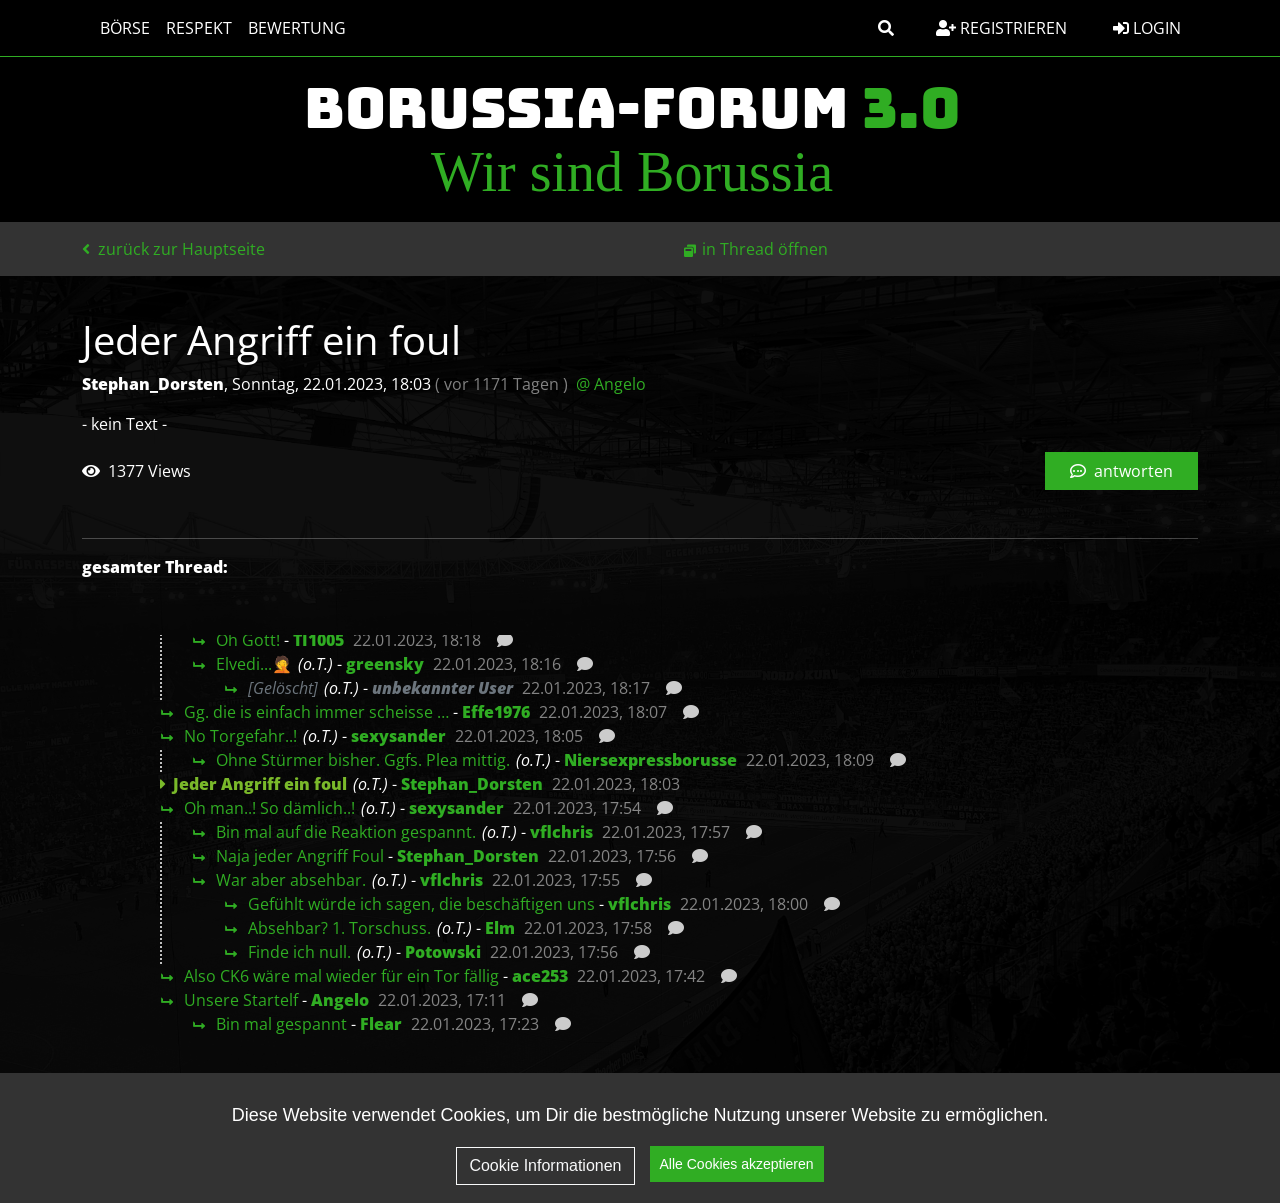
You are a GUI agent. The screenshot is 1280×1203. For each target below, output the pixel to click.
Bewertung (287, 28)
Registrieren (1001, 28)
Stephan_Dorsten (472, 784)
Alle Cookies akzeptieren (737, 1172)
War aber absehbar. (291, 880)
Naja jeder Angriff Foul (300, 856)
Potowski (443, 952)
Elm (500, 928)
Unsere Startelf (241, 1000)
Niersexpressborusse (650, 760)
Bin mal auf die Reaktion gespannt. (346, 832)
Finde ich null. (299, 952)
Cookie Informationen (545, 1172)
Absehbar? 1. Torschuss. (339, 928)
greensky (385, 664)
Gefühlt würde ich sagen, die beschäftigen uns (421, 904)
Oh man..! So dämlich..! (269, 808)
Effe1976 (496, 712)
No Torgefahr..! (240, 736)
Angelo (340, 1000)
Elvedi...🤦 (254, 664)
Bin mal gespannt (281, 1024)
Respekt (189, 28)
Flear (381, 1024)
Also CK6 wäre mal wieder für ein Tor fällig (341, 976)
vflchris (561, 832)
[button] (886, 28)
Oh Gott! (248, 640)
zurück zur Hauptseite (173, 249)
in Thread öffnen (765, 249)
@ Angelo (611, 384)
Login (1147, 28)
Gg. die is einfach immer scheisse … (316, 712)
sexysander (398, 736)
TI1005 (318, 640)
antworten (1121, 471)
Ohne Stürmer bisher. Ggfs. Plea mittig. (363, 760)
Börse (115, 28)
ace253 (540, 976)
